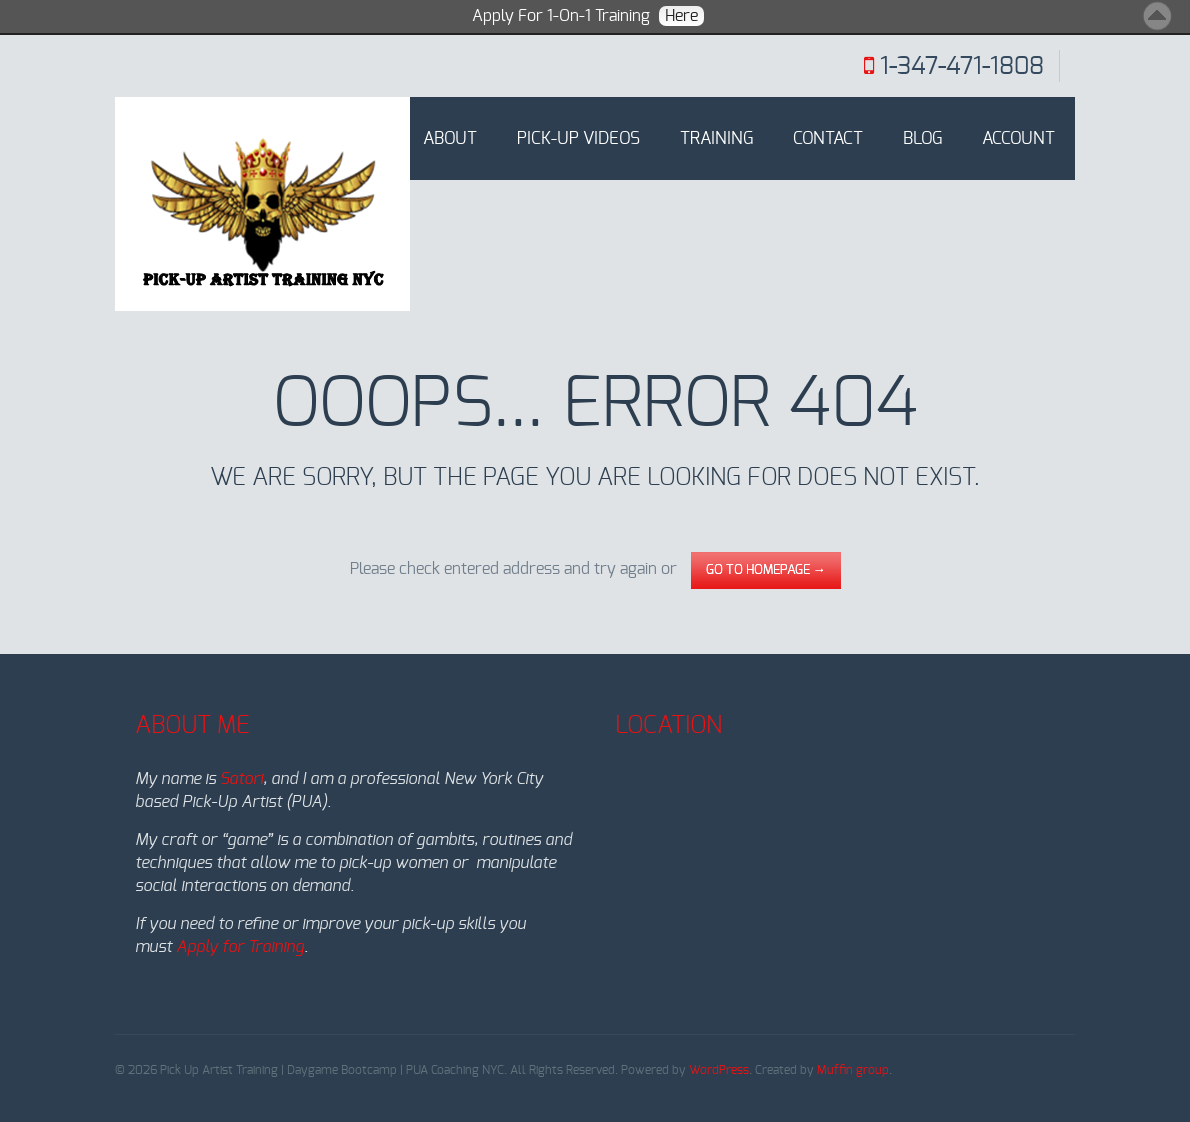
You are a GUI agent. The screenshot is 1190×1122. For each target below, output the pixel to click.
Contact (828, 138)
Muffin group (853, 1070)
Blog (922, 138)
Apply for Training (240, 947)
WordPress (719, 1070)
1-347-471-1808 (962, 67)
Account (1018, 138)
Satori (241, 779)
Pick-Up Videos (578, 138)
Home (360, 138)
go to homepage (766, 570)
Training (716, 138)
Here (681, 16)
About (450, 138)
